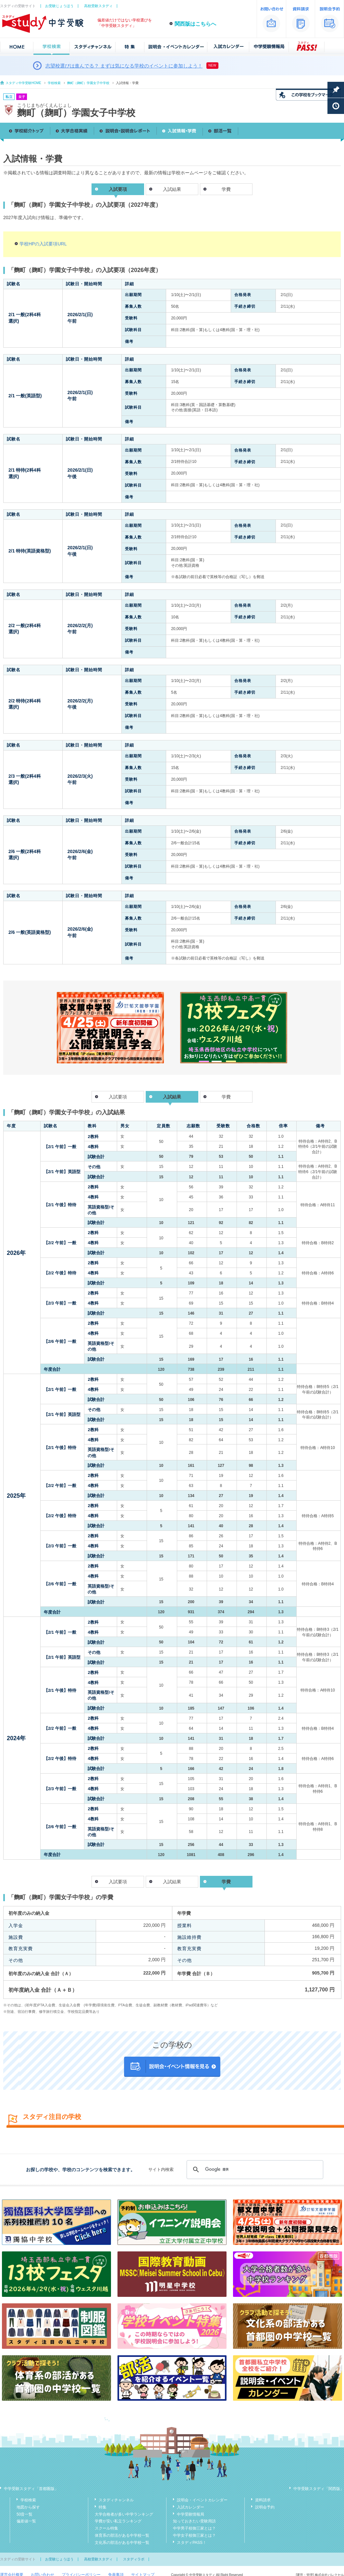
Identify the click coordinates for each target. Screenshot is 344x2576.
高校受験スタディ (98, 6)
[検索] (254, 2170)
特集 (102, 2507)
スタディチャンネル (116, 2500)
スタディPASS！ (191, 2542)
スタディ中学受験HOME (23, 83)
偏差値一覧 (26, 2521)
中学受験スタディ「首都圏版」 (31, 2488)
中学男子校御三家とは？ (194, 2528)
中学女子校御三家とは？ (194, 2535)
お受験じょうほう (59, 6)
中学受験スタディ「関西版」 (318, 2488)
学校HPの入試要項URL (43, 243)
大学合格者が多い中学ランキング (124, 2514)
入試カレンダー (190, 2507)
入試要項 (118, 1096)
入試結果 (172, 189)
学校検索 (54, 83)
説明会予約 (265, 2507)
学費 (226, 189)
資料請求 (263, 2500)
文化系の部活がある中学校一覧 (122, 2542)
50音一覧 (24, 2514)
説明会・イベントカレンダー (202, 2500)
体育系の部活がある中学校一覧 (122, 2535)
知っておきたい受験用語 (194, 2521)
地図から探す (28, 2507)
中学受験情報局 (190, 2514)
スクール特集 (106, 2528)
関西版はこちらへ (195, 24)
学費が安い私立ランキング (118, 2521)
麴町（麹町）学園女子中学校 (88, 83)
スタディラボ (133, 2559)
